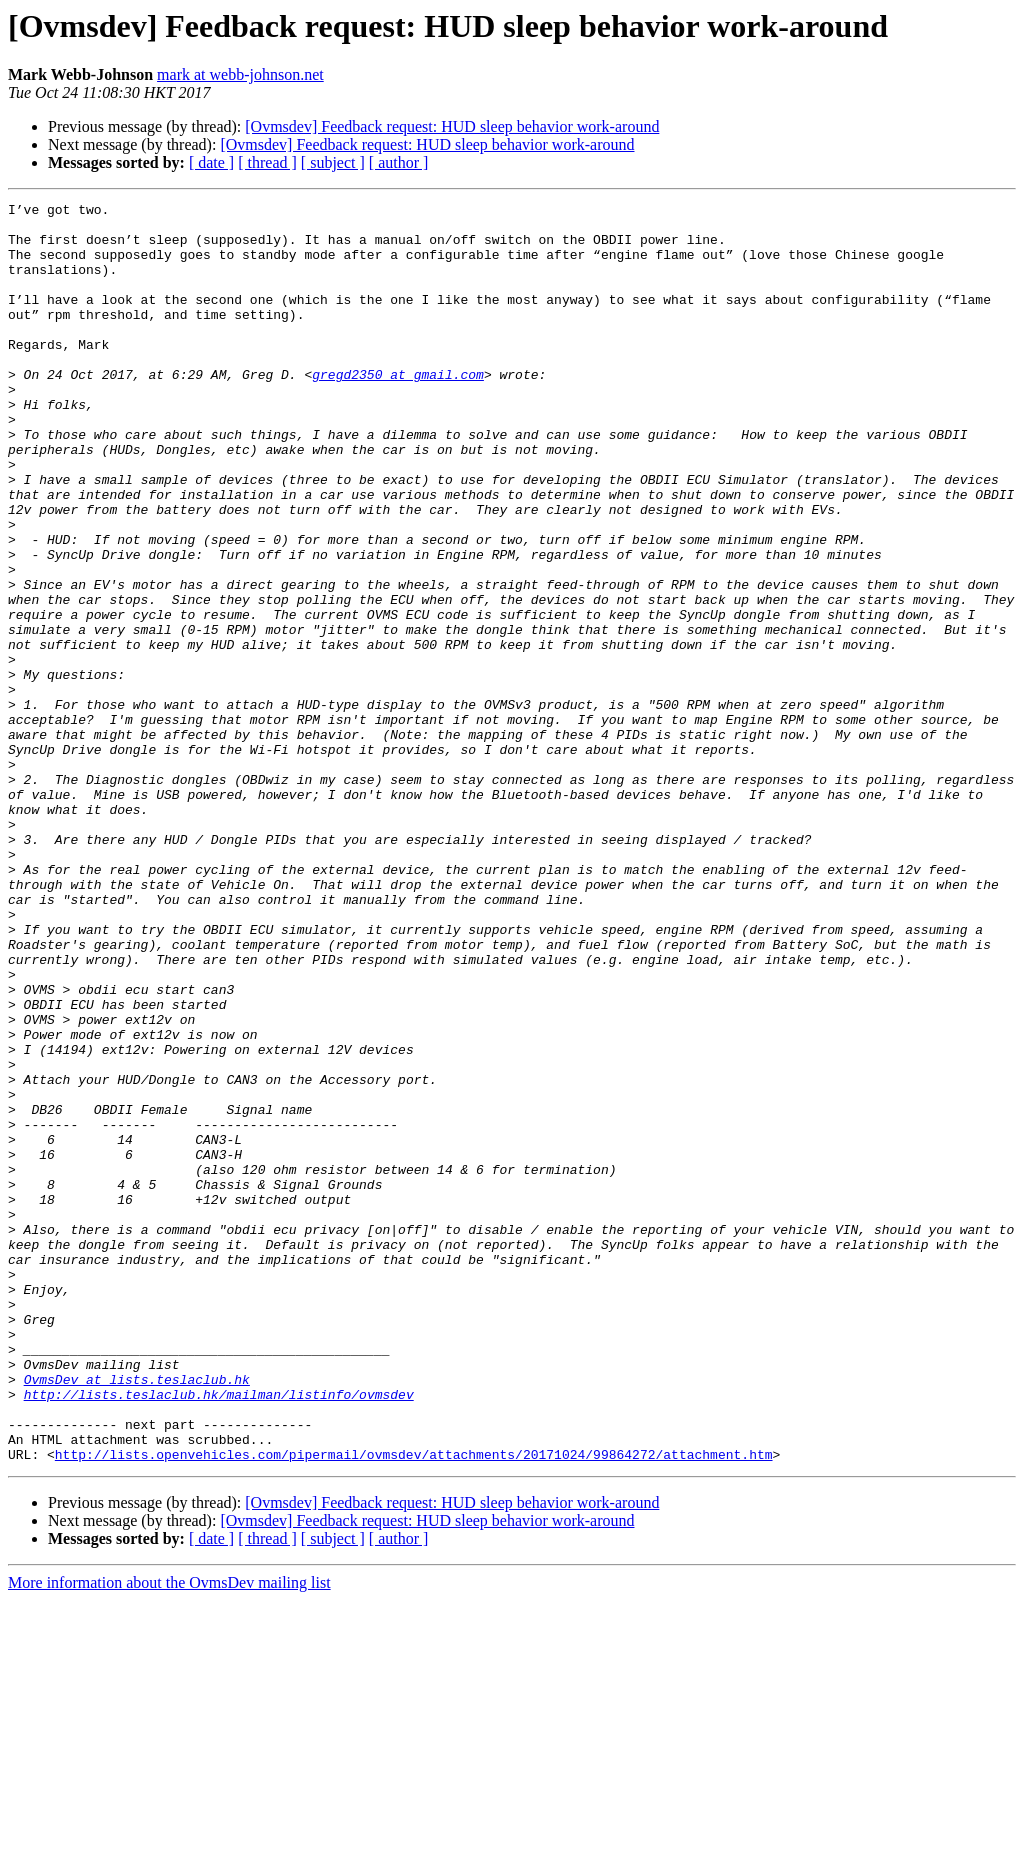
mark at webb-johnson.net (240, 74)
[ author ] (399, 162)
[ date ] (211, 162)
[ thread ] (267, 162)
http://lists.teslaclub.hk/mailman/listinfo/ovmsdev (219, 1634)
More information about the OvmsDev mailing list (169, 1834)
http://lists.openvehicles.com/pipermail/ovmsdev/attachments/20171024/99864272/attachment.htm (414, 1706)
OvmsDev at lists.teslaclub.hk (137, 1616)
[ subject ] (333, 162)
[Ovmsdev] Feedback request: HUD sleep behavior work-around (452, 126)
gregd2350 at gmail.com (398, 410)
